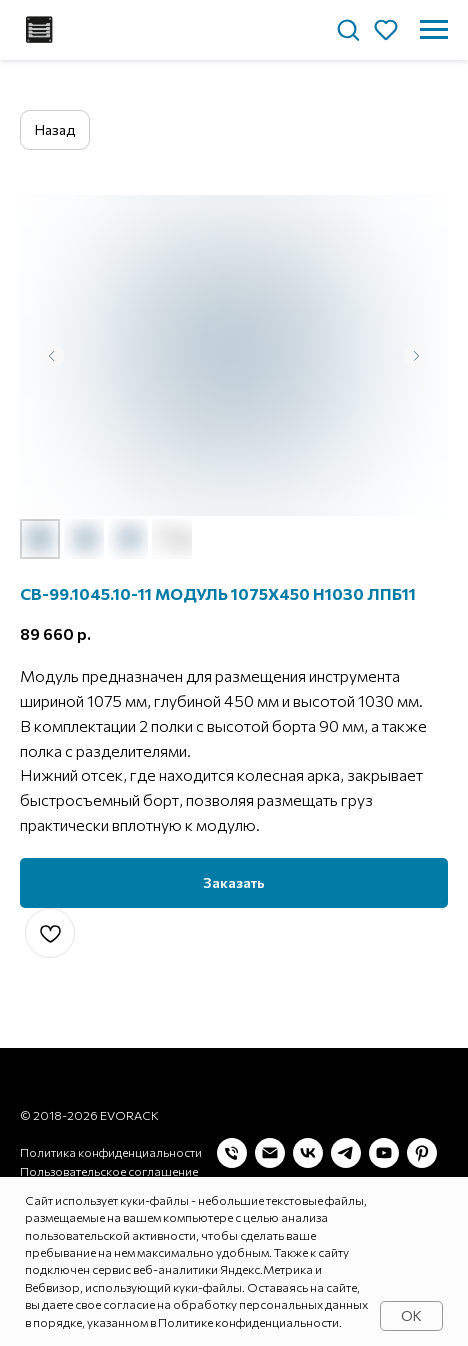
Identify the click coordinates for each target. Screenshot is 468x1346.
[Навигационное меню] (434, 30)
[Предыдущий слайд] (52, 356)
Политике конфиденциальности (248, 1322)
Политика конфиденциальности (111, 1148)
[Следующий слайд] (416, 356)
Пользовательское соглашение (109, 1167)
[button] (348, 29)
